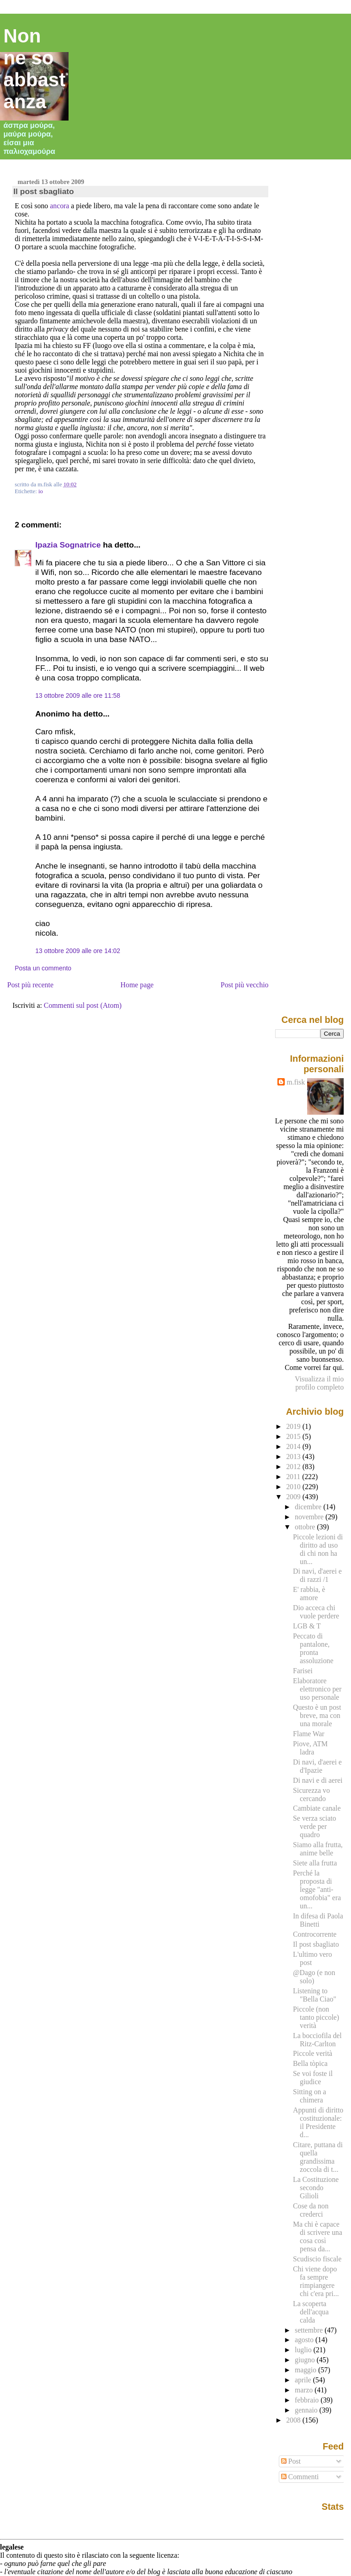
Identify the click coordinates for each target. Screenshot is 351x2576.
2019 (294, 1426)
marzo (304, 2390)
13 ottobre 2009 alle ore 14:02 (77, 950)
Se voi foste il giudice (313, 2078)
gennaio (307, 2410)
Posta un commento (43, 968)
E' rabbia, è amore (309, 1593)
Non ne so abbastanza (35, 68)
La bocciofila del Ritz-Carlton (317, 2040)
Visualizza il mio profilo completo (319, 1383)
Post (291, 2461)
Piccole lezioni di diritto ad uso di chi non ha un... (318, 1549)
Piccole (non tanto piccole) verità (316, 2017)
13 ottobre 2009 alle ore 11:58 (77, 695)
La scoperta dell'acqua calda (311, 2312)
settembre (309, 2330)
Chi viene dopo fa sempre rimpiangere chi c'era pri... (316, 2281)
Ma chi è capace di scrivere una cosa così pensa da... (317, 2236)
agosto (305, 2340)
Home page (137, 985)
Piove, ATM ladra (310, 1748)
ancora (59, 206)
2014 (294, 1446)
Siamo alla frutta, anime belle (318, 1849)
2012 (294, 1466)
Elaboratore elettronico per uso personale (317, 1689)
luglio (304, 2350)
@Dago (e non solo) (314, 1977)
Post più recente (30, 985)
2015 (294, 1436)
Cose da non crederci (311, 2210)
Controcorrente (314, 1934)
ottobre (306, 1527)
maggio (306, 2370)
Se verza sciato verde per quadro (314, 1826)
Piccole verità (312, 2053)
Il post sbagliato (43, 191)
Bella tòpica (310, 2063)
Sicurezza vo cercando (311, 1794)
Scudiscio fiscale (317, 2259)
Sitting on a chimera (309, 2096)
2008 (294, 2420)
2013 (294, 1456)
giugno (306, 2360)
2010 (294, 1487)
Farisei (303, 1671)
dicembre (309, 1507)
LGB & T (307, 1626)
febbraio (307, 2400)
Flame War (308, 1734)
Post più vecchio (245, 985)
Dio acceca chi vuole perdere (316, 1612)
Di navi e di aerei (317, 1780)
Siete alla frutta (315, 1863)
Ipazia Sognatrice (68, 544)
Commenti (300, 2477)
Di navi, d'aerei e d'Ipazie (317, 1766)
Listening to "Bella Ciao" (314, 1995)
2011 (294, 1476)
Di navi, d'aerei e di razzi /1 (317, 1575)
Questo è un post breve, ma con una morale (317, 1715)
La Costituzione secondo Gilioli (316, 2188)
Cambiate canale (316, 1808)
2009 (294, 1497)
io (40, 491)
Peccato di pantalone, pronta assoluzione (313, 1648)
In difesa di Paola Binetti (318, 1920)
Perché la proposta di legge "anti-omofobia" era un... (317, 1889)
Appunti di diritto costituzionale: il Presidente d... (318, 2122)
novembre (310, 1517)
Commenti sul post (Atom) (83, 1005)
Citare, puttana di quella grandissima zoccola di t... (318, 2157)
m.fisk (296, 1082)
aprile (304, 2380)
